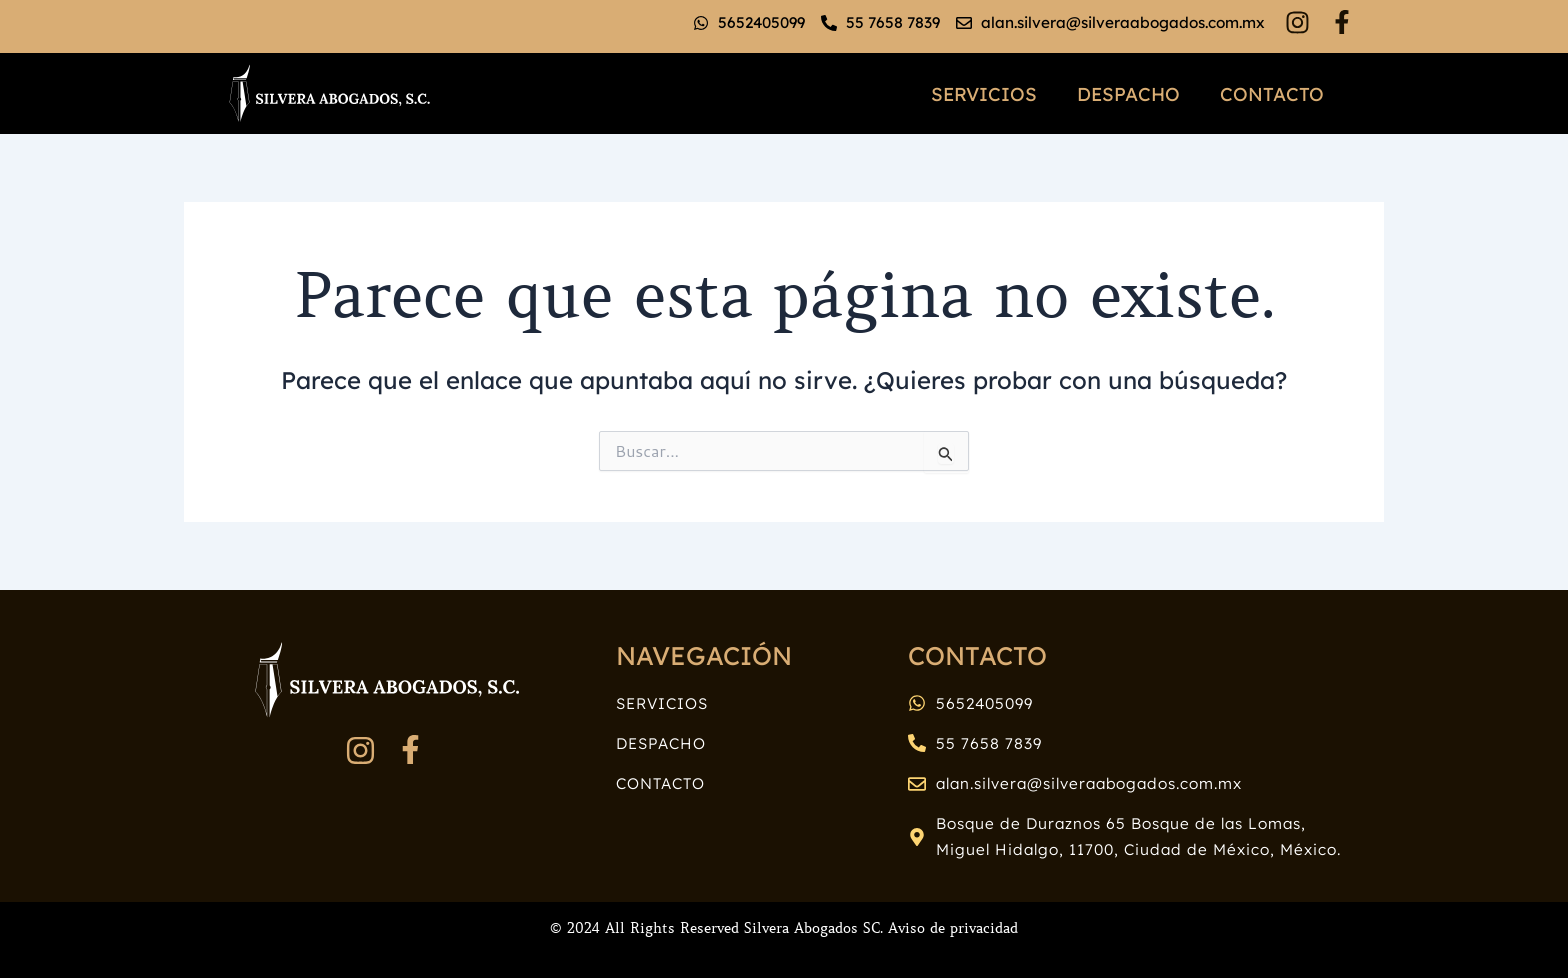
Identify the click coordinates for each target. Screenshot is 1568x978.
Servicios (984, 94)
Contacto (1272, 94)
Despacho (1128, 94)
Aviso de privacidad (953, 928)
